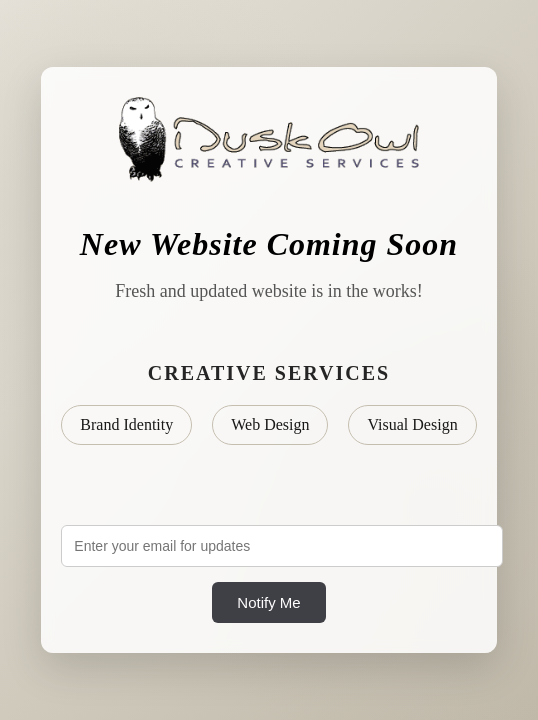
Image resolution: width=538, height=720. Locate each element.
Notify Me (268, 602)
